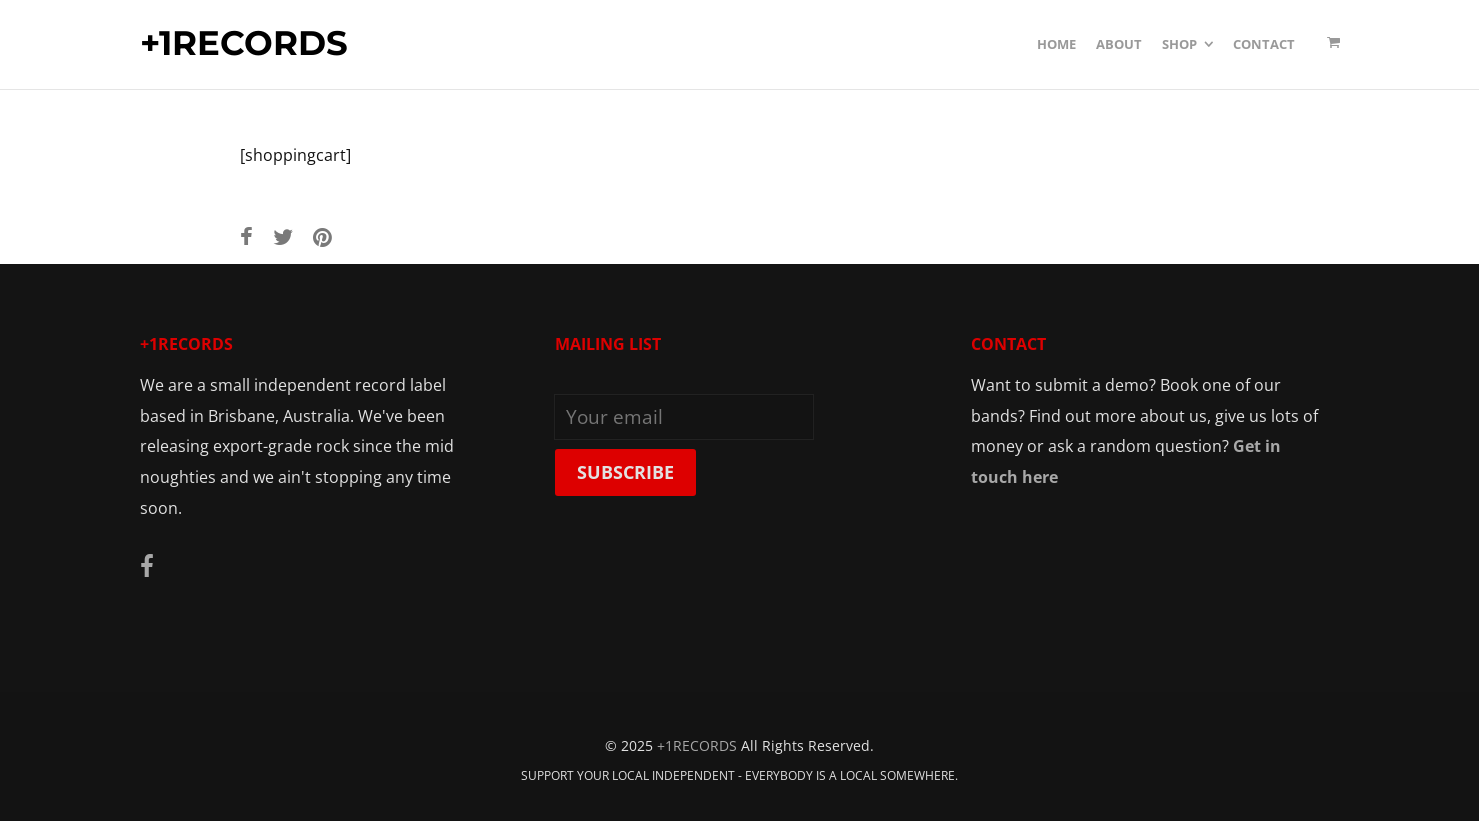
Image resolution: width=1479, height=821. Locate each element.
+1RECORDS (244, 44)
